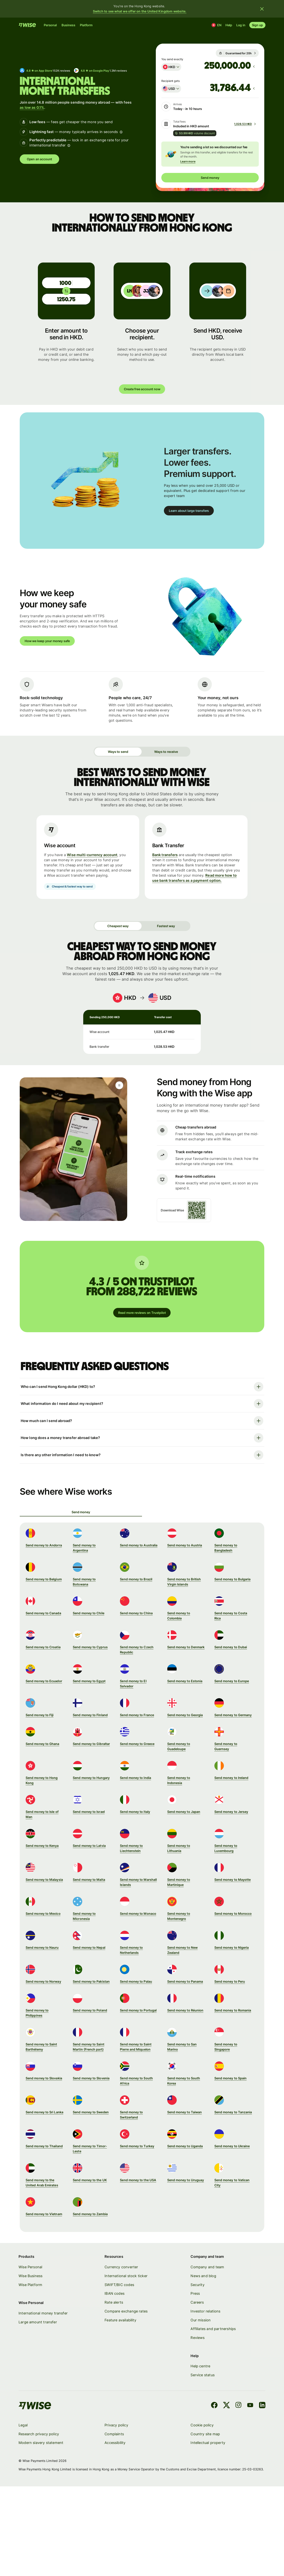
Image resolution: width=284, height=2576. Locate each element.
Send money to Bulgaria (232, 1579)
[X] (226, 2406)
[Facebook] (214, 2406)
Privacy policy (116, 2425)
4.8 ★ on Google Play (104, 70)
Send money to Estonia (185, 1681)
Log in (240, 25)
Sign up (257, 25)
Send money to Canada (43, 1613)
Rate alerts (114, 2302)
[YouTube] (250, 2406)
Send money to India (135, 1778)
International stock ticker (126, 2276)
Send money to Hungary (91, 1778)
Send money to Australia (138, 1545)
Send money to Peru (229, 1981)
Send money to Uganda (185, 2146)
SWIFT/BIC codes (119, 2285)
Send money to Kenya (42, 1846)
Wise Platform (30, 2285)
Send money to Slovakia (44, 2078)
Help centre (200, 2366)
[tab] (118, 752)
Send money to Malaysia (44, 1880)
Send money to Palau (136, 1981)
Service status (203, 2375)
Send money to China (136, 1613)
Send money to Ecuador (44, 1681)
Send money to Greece (137, 1744)
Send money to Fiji (39, 1715)
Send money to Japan (183, 1812)
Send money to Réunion (185, 2010)
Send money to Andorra (44, 1545)
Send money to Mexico (43, 1914)
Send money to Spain (230, 2078)
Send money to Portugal (138, 2010)
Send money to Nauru (42, 1947)
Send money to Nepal (89, 1947)
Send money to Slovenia (91, 2078)
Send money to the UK (90, 2180)
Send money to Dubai (230, 1647)
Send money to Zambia (90, 2214)
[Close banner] (262, 8)
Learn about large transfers (189, 511)
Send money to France (137, 1715)
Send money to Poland (90, 2010)
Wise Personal (30, 2267)
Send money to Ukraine (232, 2146)
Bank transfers (165, 855)
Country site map (205, 2434)
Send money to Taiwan (184, 2112)
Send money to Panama (185, 1981)
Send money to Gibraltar (91, 1744)
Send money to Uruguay (185, 2180)
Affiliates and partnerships (213, 2329)
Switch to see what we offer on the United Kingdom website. (140, 11)
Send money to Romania (232, 2010)
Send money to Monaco (138, 1914)
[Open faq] (142, 1386)
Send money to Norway (43, 1981)
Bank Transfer (168, 845)
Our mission (201, 2320)
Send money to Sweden (91, 2112)
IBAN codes (114, 2294)
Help (228, 25)
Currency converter (121, 2267)
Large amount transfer (38, 2322)
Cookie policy (202, 2425)
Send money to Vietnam (44, 2214)
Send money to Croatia (43, 1647)
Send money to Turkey (137, 2146)
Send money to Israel (89, 1812)
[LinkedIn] (262, 2406)
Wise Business (30, 2276)
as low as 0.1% (32, 107)
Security (197, 2285)
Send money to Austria (184, 1545)
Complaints (114, 2434)
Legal (23, 2425)
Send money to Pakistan (91, 1981)
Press (195, 2294)
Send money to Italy (135, 1812)
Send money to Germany (233, 1715)
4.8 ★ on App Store (48, 70)
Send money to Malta (89, 1880)
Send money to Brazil (136, 1579)
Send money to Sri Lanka (44, 2112)
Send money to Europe (231, 1681)
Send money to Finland (90, 1715)
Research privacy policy (39, 2434)
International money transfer (43, 2313)
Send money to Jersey (231, 1812)
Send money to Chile (88, 1613)
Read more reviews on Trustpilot (142, 1313)
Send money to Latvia (89, 1846)
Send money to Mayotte (232, 1880)
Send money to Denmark (186, 1647)
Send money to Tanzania (233, 2112)
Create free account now (142, 389)
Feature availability (120, 2320)
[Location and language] (216, 25)
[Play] (119, 1085)
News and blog (203, 2276)
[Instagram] (238, 2406)
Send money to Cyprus (90, 1647)
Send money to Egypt (89, 1681)
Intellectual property (208, 2443)
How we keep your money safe (47, 641)
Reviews (198, 2338)
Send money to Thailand (44, 2146)
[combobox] (171, 67)
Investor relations (205, 2311)
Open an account (39, 159)
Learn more (187, 161)
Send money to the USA (138, 2180)
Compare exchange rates (126, 2311)
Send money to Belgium (44, 1579)
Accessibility (115, 2443)
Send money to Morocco (233, 1914)
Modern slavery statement (41, 2443)
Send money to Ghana (42, 1744)
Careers (197, 2302)
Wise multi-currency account (92, 855)
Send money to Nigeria (231, 1947)
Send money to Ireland (231, 1778)
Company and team (207, 2267)
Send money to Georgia (185, 1715)
